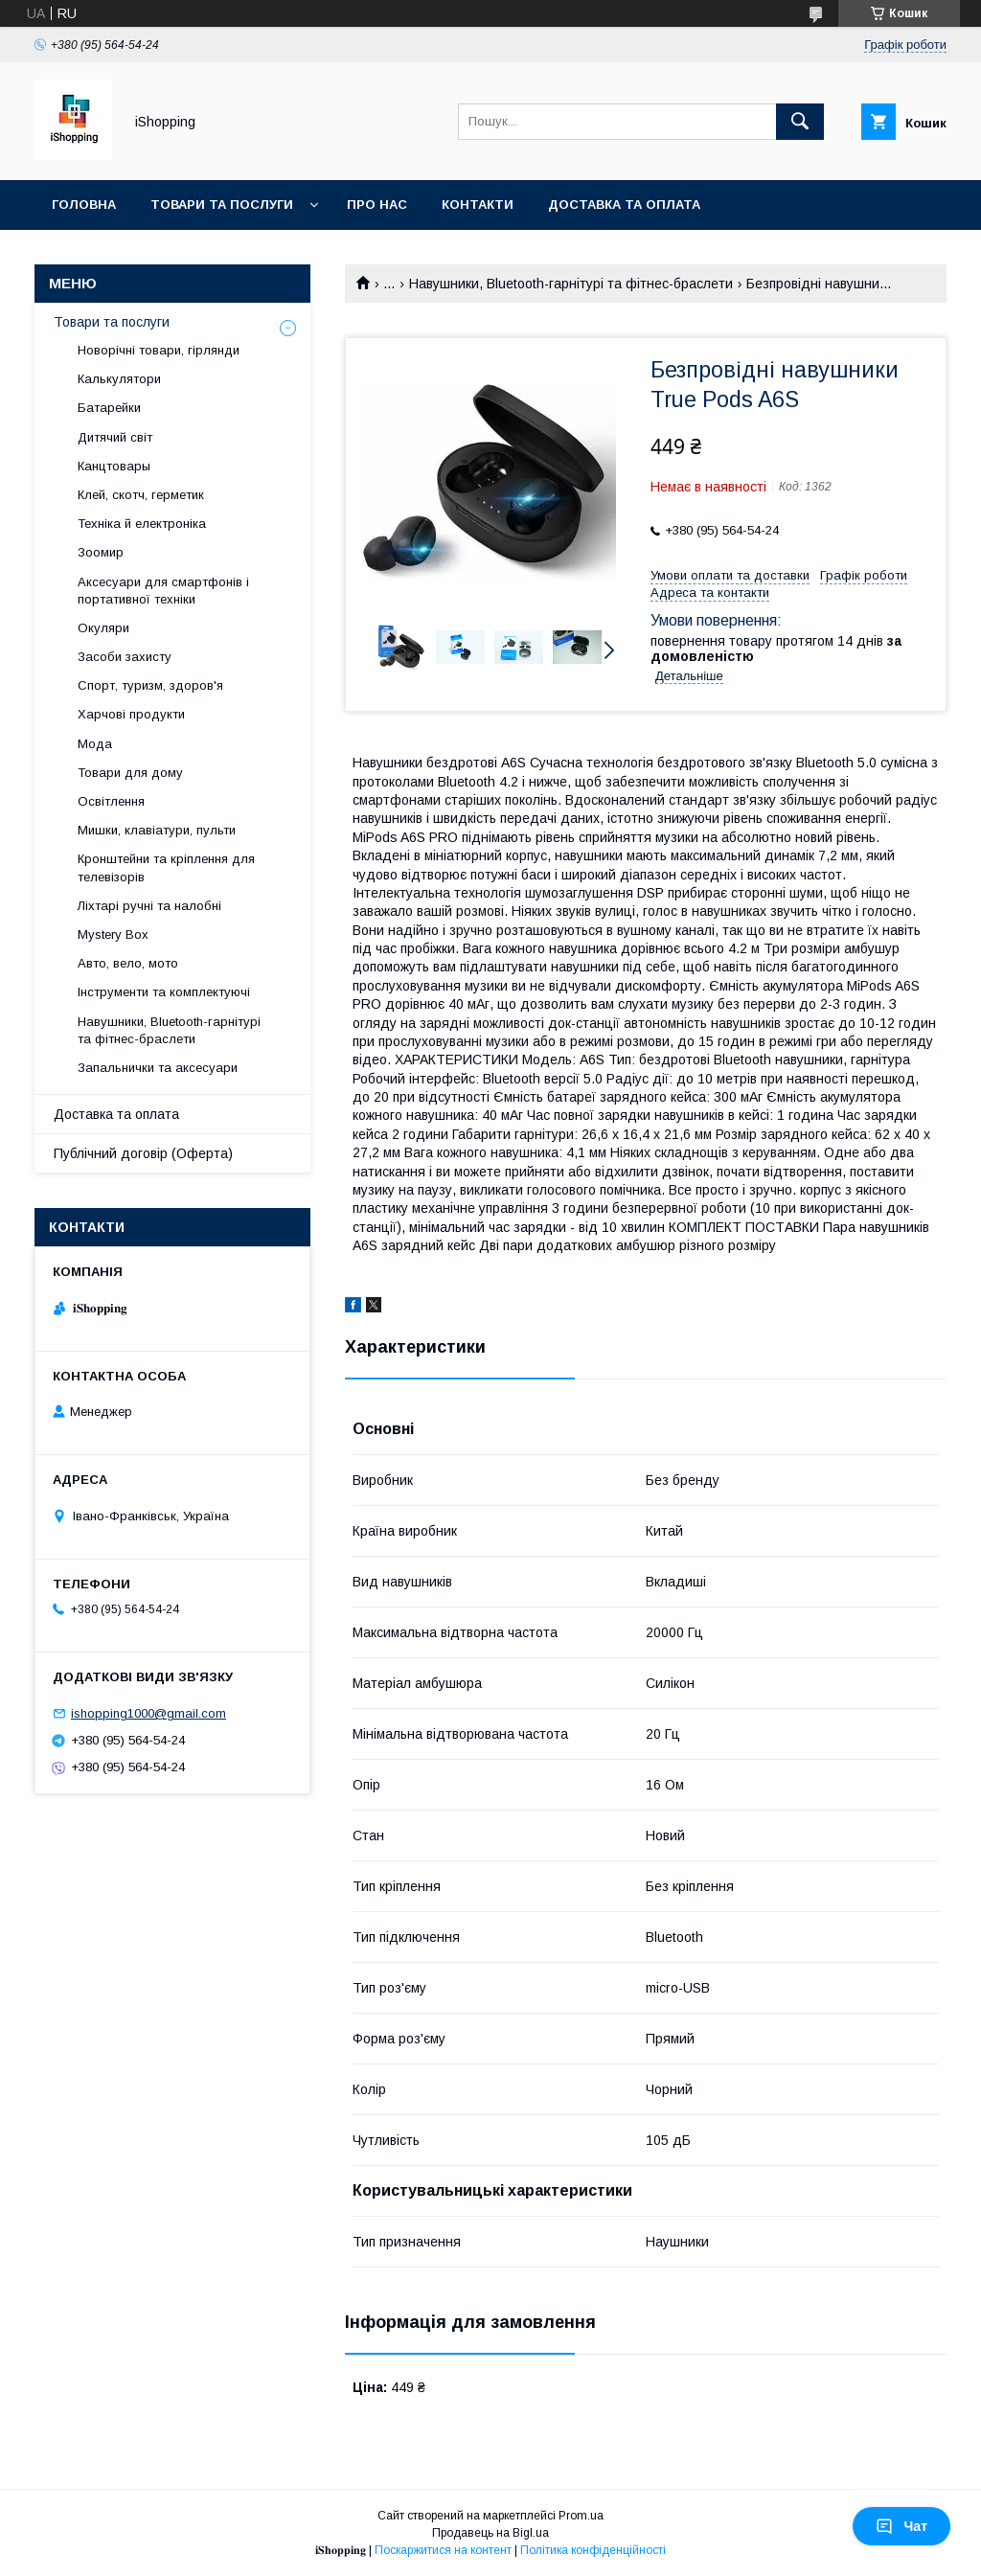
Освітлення (111, 801)
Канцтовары (114, 466)
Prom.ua (581, 2515)
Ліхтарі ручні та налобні (149, 906)
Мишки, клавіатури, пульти (157, 830)
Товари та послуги (221, 204)
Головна (84, 204)
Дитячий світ (115, 437)
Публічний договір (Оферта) (143, 1153)
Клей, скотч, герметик (141, 495)
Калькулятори (119, 379)
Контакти (477, 204)
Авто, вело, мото (128, 963)
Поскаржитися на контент (443, 2550)
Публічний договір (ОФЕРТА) (157, 254)
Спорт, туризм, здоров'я (150, 685)
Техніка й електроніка (142, 523)
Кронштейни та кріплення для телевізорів (166, 867)
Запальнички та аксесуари (158, 1067)
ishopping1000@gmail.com (148, 1713)
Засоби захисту (124, 657)
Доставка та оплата (624, 204)
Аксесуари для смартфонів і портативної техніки (163, 590)
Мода (95, 744)
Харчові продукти (131, 714)
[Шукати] (800, 121)
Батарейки (109, 407)
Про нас (377, 204)
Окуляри (103, 628)
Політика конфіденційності (593, 2550)
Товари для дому (130, 772)
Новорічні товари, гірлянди (159, 350)
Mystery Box (113, 934)
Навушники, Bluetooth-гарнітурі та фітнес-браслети (571, 283)
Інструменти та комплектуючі (164, 992)
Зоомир (101, 552)
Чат (901, 2526)
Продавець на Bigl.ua (490, 2533)
